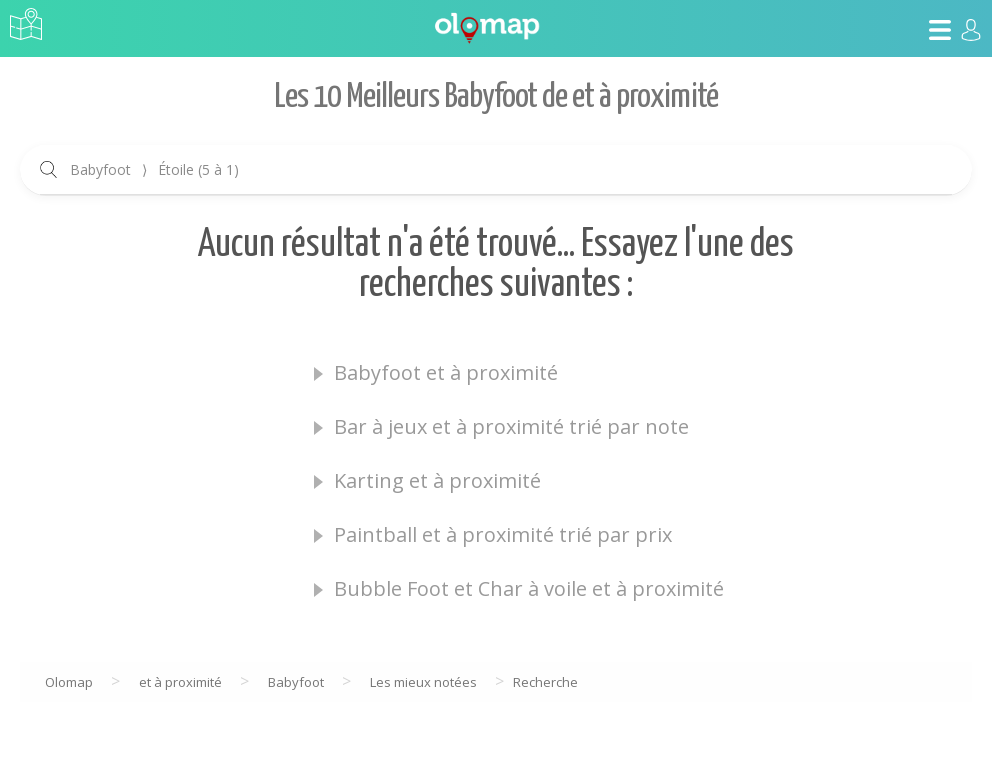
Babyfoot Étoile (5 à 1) (154, 169)
